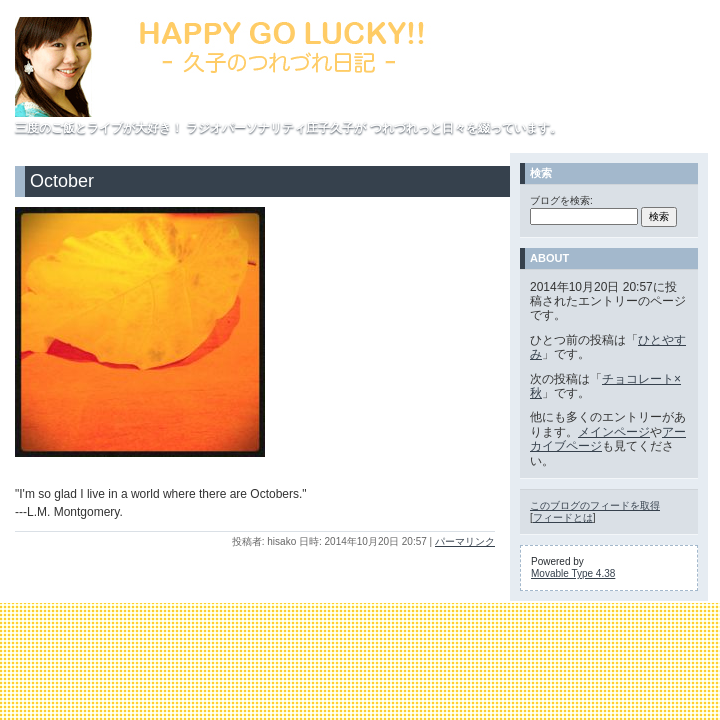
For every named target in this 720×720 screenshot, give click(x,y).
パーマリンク (465, 541)
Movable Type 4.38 (573, 573)
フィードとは (563, 517)
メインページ (614, 432)
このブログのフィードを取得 (595, 505)
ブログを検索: (561, 200)
